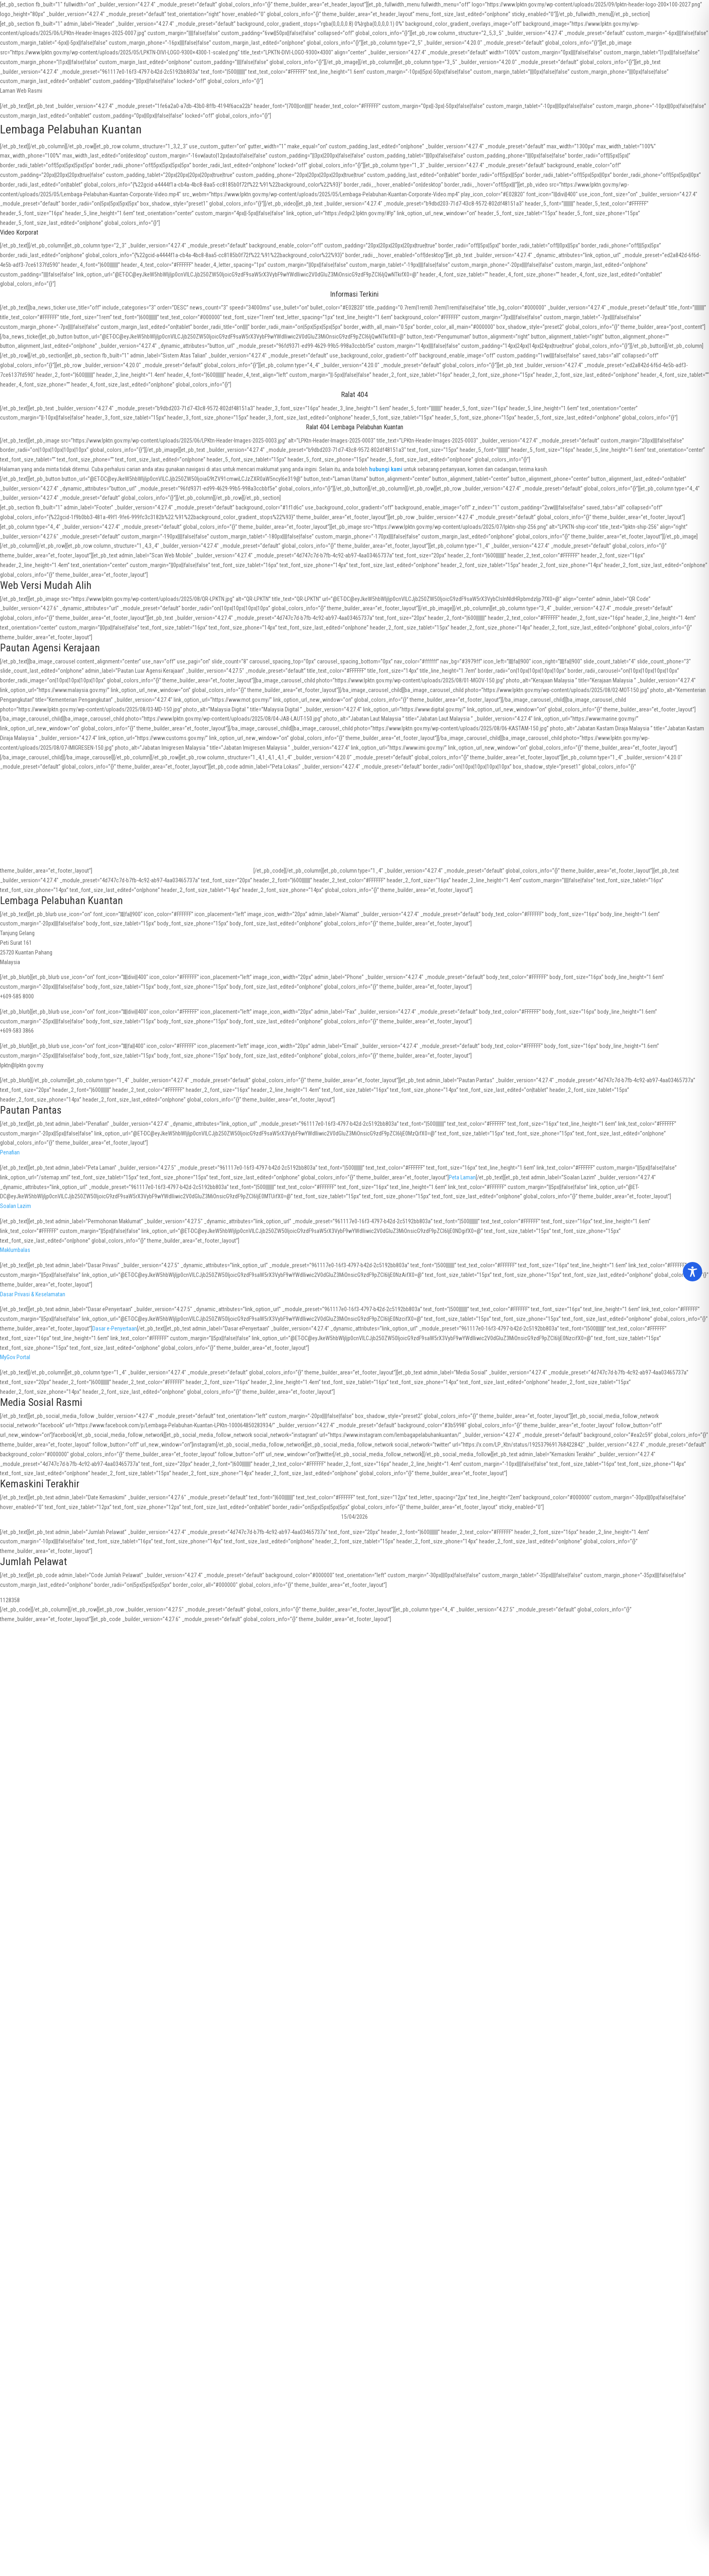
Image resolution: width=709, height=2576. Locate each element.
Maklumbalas (15, 1250)
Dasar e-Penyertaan (114, 1328)
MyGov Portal (15, 1357)
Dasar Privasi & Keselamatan (32, 1294)
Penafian (10, 1152)
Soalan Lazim (15, 1206)
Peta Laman (462, 1177)
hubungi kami (385, 469)
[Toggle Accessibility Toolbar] (692, 1271)
